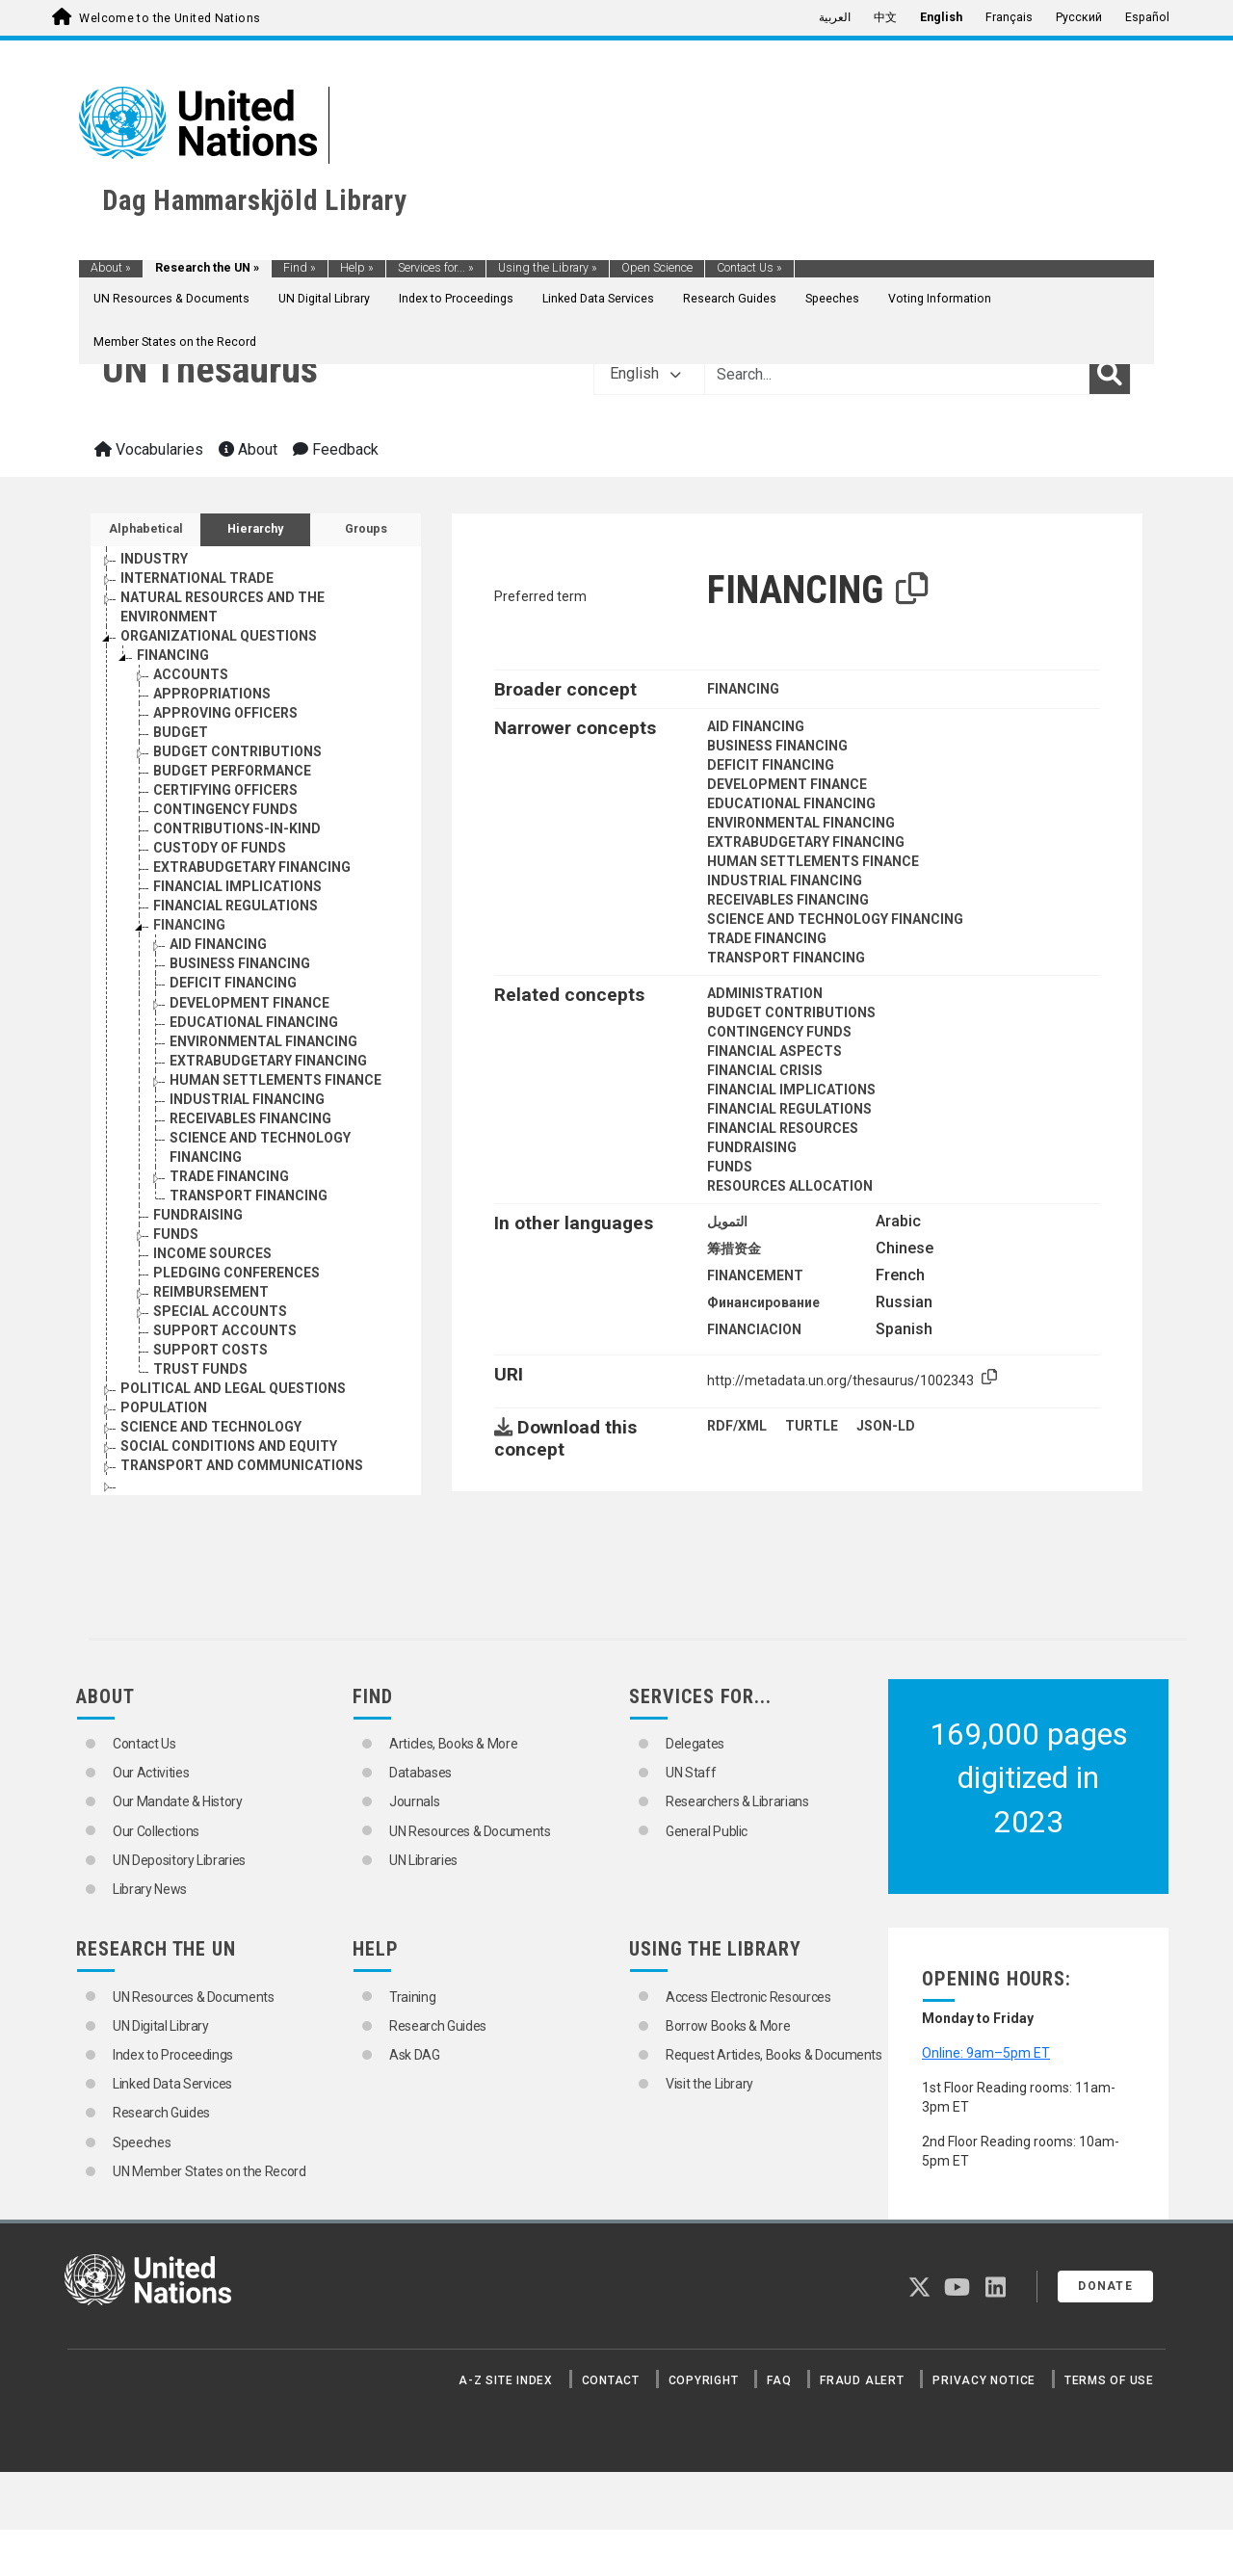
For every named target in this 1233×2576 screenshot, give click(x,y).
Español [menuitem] (1147, 17)
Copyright (704, 2380)
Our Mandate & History (178, 1801)
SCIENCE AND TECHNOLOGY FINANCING (835, 919)
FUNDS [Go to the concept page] (175, 1234)
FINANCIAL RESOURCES (782, 1128)
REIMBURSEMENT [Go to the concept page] (211, 1292)
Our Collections (156, 1831)
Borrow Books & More (728, 2026)
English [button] (645, 373)
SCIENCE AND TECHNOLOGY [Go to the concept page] (211, 1426)
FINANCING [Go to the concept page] (173, 655)
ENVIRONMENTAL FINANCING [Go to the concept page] (263, 1041)
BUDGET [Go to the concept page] (180, 732)
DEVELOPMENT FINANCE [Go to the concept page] (249, 1003)
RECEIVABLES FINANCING (788, 899)
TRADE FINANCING (766, 938)
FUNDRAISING (752, 1147)
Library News (150, 1889)
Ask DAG (414, 2055)
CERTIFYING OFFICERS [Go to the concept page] (225, 790)
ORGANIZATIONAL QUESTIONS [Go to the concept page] (218, 636)
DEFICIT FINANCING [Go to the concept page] (233, 982)
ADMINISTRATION (765, 993)
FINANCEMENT (755, 1275)
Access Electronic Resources (748, 1997)
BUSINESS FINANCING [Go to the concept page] (240, 963)
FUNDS (729, 1166)
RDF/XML (737, 1425)
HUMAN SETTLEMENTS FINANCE (813, 861)
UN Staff (691, 1772)
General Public (707, 1831)
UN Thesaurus (210, 369)
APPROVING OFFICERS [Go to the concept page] (225, 713)
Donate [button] (1105, 2286)
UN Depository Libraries (179, 1860)
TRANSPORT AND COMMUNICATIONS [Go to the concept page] (241, 1465)
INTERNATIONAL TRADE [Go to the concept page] (197, 578)
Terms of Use (1109, 2380)
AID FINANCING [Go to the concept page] (218, 944)
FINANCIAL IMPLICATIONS (791, 1089)
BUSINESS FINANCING (777, 745)
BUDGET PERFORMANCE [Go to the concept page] (232, 770)
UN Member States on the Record (209, 2171)
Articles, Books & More (453, 1743)
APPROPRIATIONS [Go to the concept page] (212, 693)
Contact (611, 2380)
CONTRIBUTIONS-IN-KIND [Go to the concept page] (237, 828)
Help (357, 268)
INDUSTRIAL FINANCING (784, 880)
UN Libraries (423, 1860)
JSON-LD (885, 1425)
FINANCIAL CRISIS (765, 1070)
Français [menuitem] (1009, 17)
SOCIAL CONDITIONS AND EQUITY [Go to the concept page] (228, 1446)
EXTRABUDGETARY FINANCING (806, 842)
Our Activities (151, 1772)
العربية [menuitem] (835, 17)
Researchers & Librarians (737, 1801)
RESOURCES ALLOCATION (790, 1186)
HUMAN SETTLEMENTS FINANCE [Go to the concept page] (275, 1080)
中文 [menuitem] (885, 17)
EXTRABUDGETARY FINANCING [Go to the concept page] (252, 867)
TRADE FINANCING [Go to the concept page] (229, 1176)
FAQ (779, 2380)
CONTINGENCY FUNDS (779, 1031)
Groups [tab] (366, 529)
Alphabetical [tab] (146, 529)
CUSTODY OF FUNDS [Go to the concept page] (219, 847)
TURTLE (811, 1425)
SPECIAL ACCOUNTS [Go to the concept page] (220, 1311)
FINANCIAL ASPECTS (774, 1051)
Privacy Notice (984, 2380)
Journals (414, 1801)
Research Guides (729, 298)
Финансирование (763, 1302)
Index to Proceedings (456, 298)
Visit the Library (709, 2083)
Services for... (436, 268)
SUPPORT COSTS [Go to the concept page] (210, 1349)
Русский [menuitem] (1079, 17)
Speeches (832, 298)
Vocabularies (148, 449)
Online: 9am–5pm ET (986, 2053)
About (111, 268)
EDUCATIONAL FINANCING (791, 803)
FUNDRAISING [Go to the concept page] (198, 1214)
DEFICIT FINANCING (770, 765)
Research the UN (207, 268)
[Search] (1110, 374)
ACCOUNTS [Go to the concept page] (190, 674)
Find (299, 268)
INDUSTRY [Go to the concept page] (154, 558)
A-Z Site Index (506, 2380)
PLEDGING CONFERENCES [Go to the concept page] (236, 1272)
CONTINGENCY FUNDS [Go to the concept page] (225, 809)
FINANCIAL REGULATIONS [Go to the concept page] (235, 905)
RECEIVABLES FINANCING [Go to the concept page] (250, 1118)
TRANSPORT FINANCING (786, 957)
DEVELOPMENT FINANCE (787, 784)
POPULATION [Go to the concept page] (163, 1407)
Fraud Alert (862, 2380)
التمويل (727, 1221)
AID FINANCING (755, 726)
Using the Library (547, 268)
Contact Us (749, 268)
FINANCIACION (754, 1329)
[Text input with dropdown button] (896, 374)
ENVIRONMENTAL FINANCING (801, 822)
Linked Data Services (598, 298)
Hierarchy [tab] (255, 529)
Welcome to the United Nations (169, 18)
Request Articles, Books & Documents (774, 2055)
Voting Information (939, 298)
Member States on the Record (174, 342)
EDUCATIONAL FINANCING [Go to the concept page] (254, 1022)
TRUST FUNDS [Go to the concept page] (200, 1369)
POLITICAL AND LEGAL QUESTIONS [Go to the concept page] (233, 1388)
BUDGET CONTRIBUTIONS (791, 1012)
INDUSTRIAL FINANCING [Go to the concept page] (247, 1099)
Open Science (657, 268)
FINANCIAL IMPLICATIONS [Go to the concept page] (237, 886)
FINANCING (743, 689)
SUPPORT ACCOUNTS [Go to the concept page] (225, 1330)
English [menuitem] (941, 17)
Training (412, 1997)
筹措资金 (734, 1248)
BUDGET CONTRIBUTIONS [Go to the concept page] (237, 751)
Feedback (336, 449)
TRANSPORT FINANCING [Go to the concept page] (249, 1195)
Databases (420, 1772)
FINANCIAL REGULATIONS (789, 1109)
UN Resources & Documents (171, 298)
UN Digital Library (324, 298)
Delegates (695, 1743)
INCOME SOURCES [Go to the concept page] (212, 1253)
